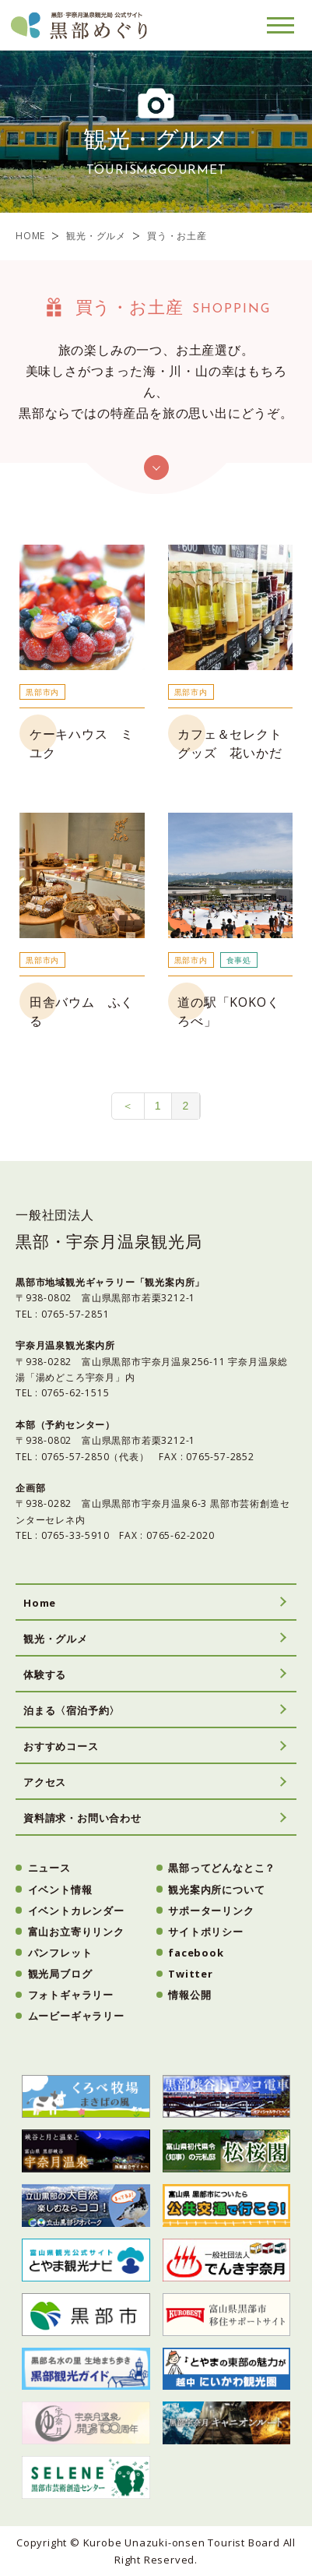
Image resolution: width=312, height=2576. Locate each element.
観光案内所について (216, 1890)
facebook (195, 1953)
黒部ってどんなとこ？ (221, 1868)
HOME (30, 235)
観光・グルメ (96, 235)
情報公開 (189, 1995)
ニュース (49, 1868)
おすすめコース (61, 1746)
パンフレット (60, 1953)
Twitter (190, 1974)
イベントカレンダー (76, 1911)
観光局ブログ (60, 1974)
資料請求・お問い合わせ (82, 1818)
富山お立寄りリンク (76, 1932)
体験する (44, 1674)
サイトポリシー (206, 1932)
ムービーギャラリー (76, 2016)
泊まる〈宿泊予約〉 (71, 1710)
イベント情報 (60, 1890)
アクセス (44, 1782)
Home (39, 1603)
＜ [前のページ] (128, 1105)
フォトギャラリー (71, 1995)
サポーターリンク (211, 1911)
